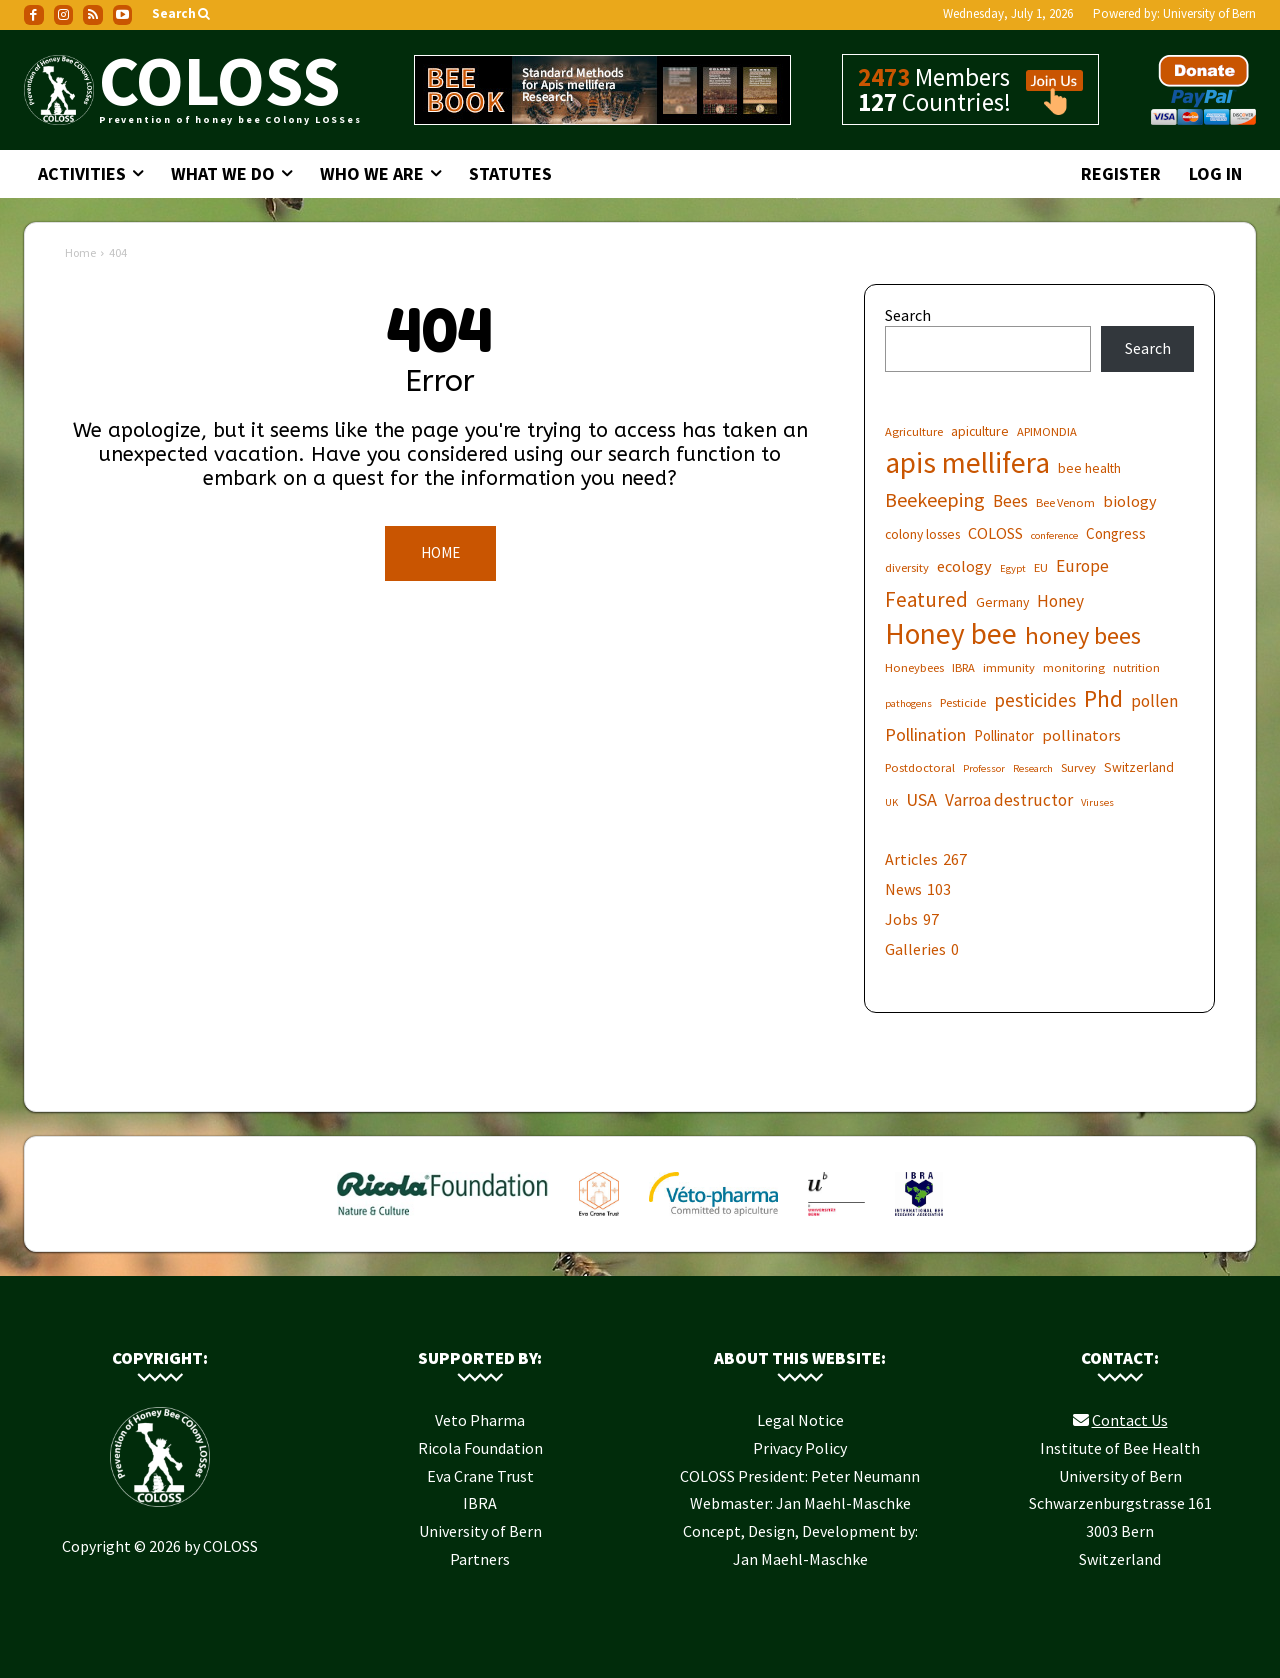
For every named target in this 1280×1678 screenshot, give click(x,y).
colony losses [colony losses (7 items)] (922, 534)
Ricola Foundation (480, 1448)
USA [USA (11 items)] (921, 799)
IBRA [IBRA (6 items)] (963, 667)
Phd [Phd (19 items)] (1103, 698)
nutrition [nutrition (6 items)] (1136, 667)
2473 (884, 77)
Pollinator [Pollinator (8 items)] (1004, 735)
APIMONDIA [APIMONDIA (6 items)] (1047, 431)
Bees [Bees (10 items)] (1010, 501)
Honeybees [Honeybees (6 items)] (914, 667)
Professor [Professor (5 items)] (984, 768)
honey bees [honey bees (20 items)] (1083, 635)
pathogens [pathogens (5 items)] (908, 703)
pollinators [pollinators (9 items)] (1081, 735)
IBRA (480, 1503)
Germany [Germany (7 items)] (1002, 602)
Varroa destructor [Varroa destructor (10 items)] (1009, 800)
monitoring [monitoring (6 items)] (1074, 667)
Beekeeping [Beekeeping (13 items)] (935, 499)
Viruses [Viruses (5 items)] (1097, 802)
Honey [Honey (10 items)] (1060, 601)
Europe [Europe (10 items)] (1082, 566)
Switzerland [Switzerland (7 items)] (1139, 767)
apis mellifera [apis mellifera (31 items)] (967, 462)
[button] (182, 14)
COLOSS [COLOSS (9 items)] (995, 533)
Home (80, 252)
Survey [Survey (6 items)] (1078, 767)
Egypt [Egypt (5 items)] (1013, 568)
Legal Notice (800, 1420)
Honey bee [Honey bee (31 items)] (951, 633)
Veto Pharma (480, 1420)
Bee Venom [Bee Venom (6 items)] (1065, 502)
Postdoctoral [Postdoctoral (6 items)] (920, 767)
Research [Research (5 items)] (1033, 768)
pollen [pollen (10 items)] (1154, 701)
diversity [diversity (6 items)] (907, 567)
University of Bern (1209, 13)
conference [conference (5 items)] (1054, 535)
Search (908, 315)
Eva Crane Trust (480, 1476)
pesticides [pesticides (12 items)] (1035, 700)
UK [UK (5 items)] (891, 802)
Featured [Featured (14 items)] (926, 599)
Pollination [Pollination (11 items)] (925, 734)
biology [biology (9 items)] (1130, 501)
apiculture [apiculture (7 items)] (980, 431)
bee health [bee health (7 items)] (1089, 468)
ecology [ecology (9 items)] (964, 566)
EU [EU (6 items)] (1041, 567)
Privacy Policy (800, 1448)
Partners (480, 1559)
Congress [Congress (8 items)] (1116, 533)
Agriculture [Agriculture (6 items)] (914, 431)
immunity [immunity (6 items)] (1009, 667)
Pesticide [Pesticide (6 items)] (963, 702)
